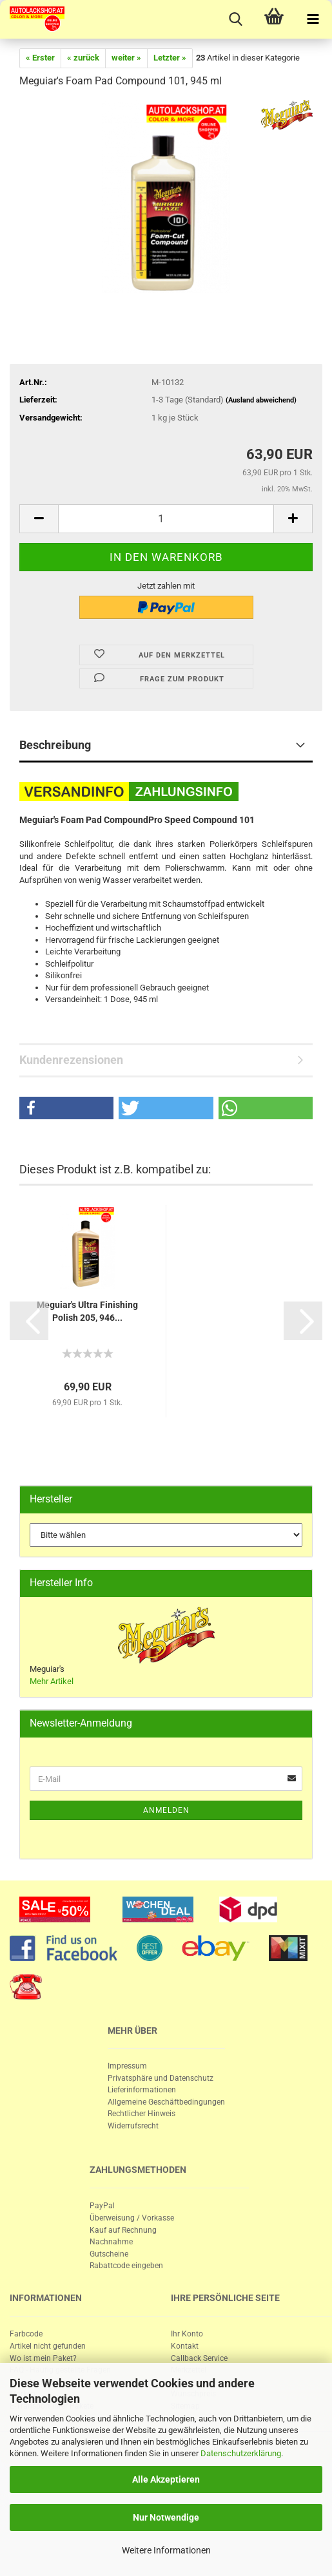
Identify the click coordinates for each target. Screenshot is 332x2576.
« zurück (83, 57)
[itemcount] (166, 518)
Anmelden (166, 1810)
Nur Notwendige (166, 2517)
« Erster (40, 57)
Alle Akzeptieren (166, 2479)
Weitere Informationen (166, 2550)
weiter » (126, 57)
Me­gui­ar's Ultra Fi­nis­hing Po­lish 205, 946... (87, 1311)
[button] (66, 1108)
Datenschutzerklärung (240, 2453)
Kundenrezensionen (71, 1059)
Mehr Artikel (51, 1681)
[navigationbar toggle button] (312, 19)
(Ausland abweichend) (261, 400)
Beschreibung (55, 745)
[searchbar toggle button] (235, 19)
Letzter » (169, 57)
